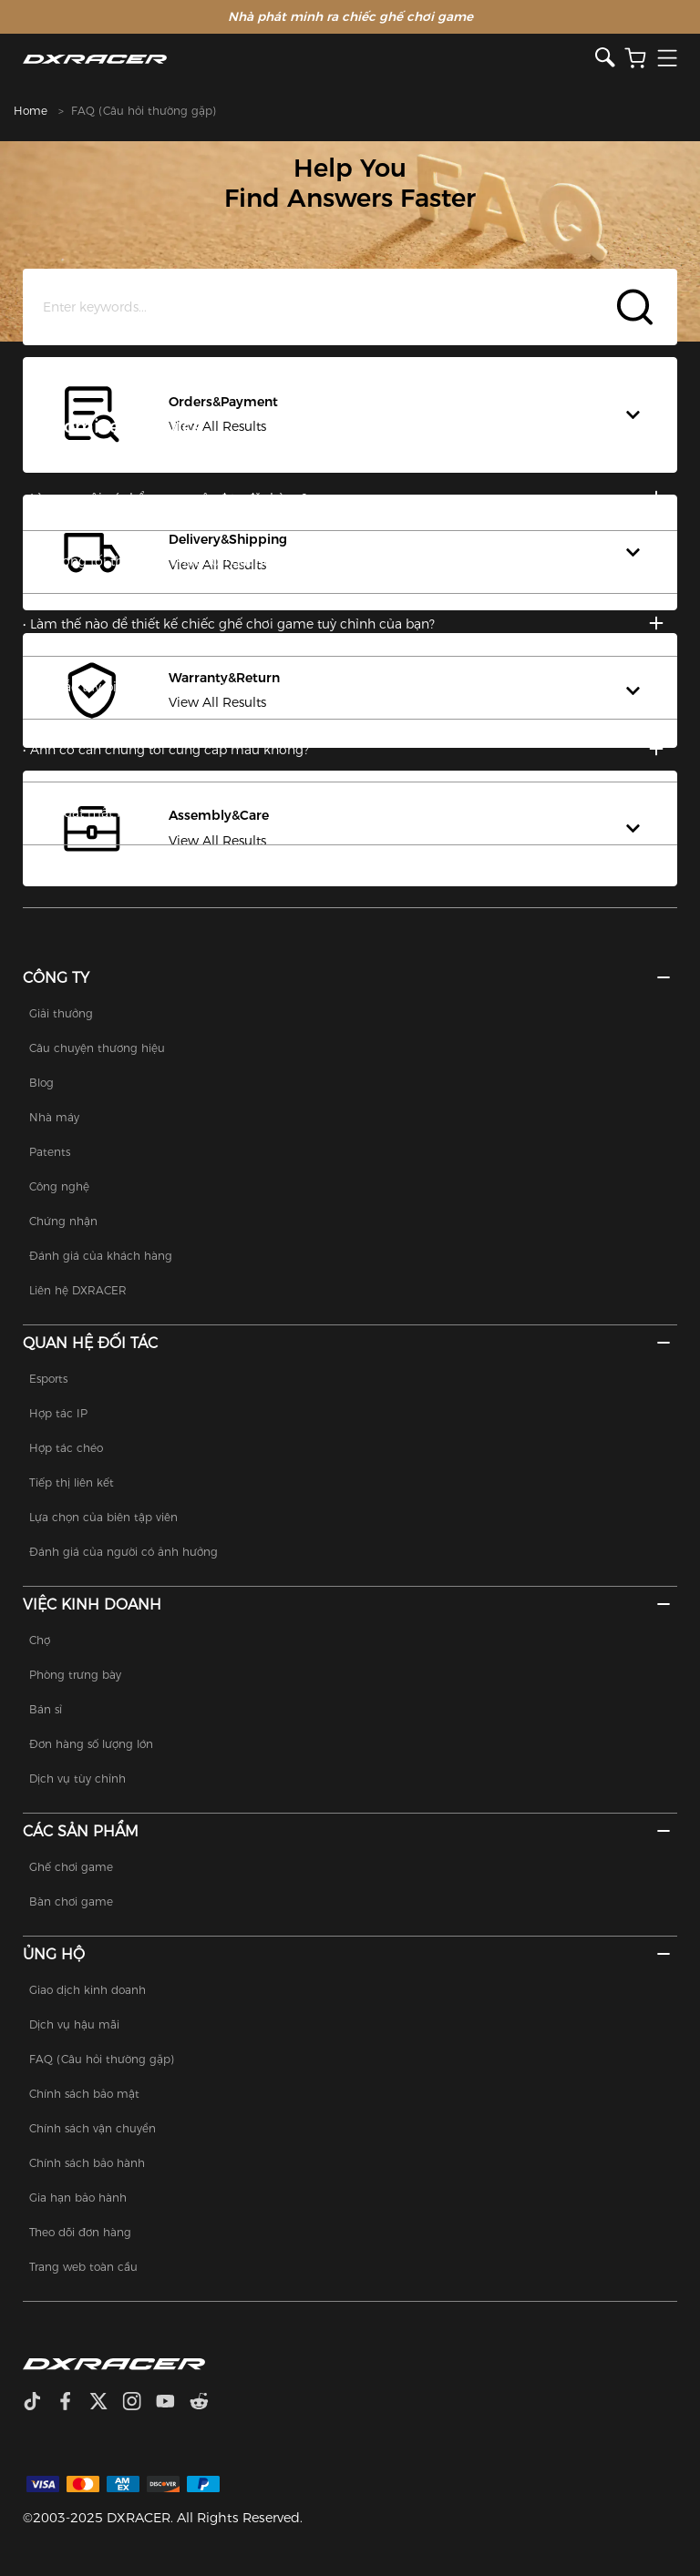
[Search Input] (350, 307)
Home (30, 111)
